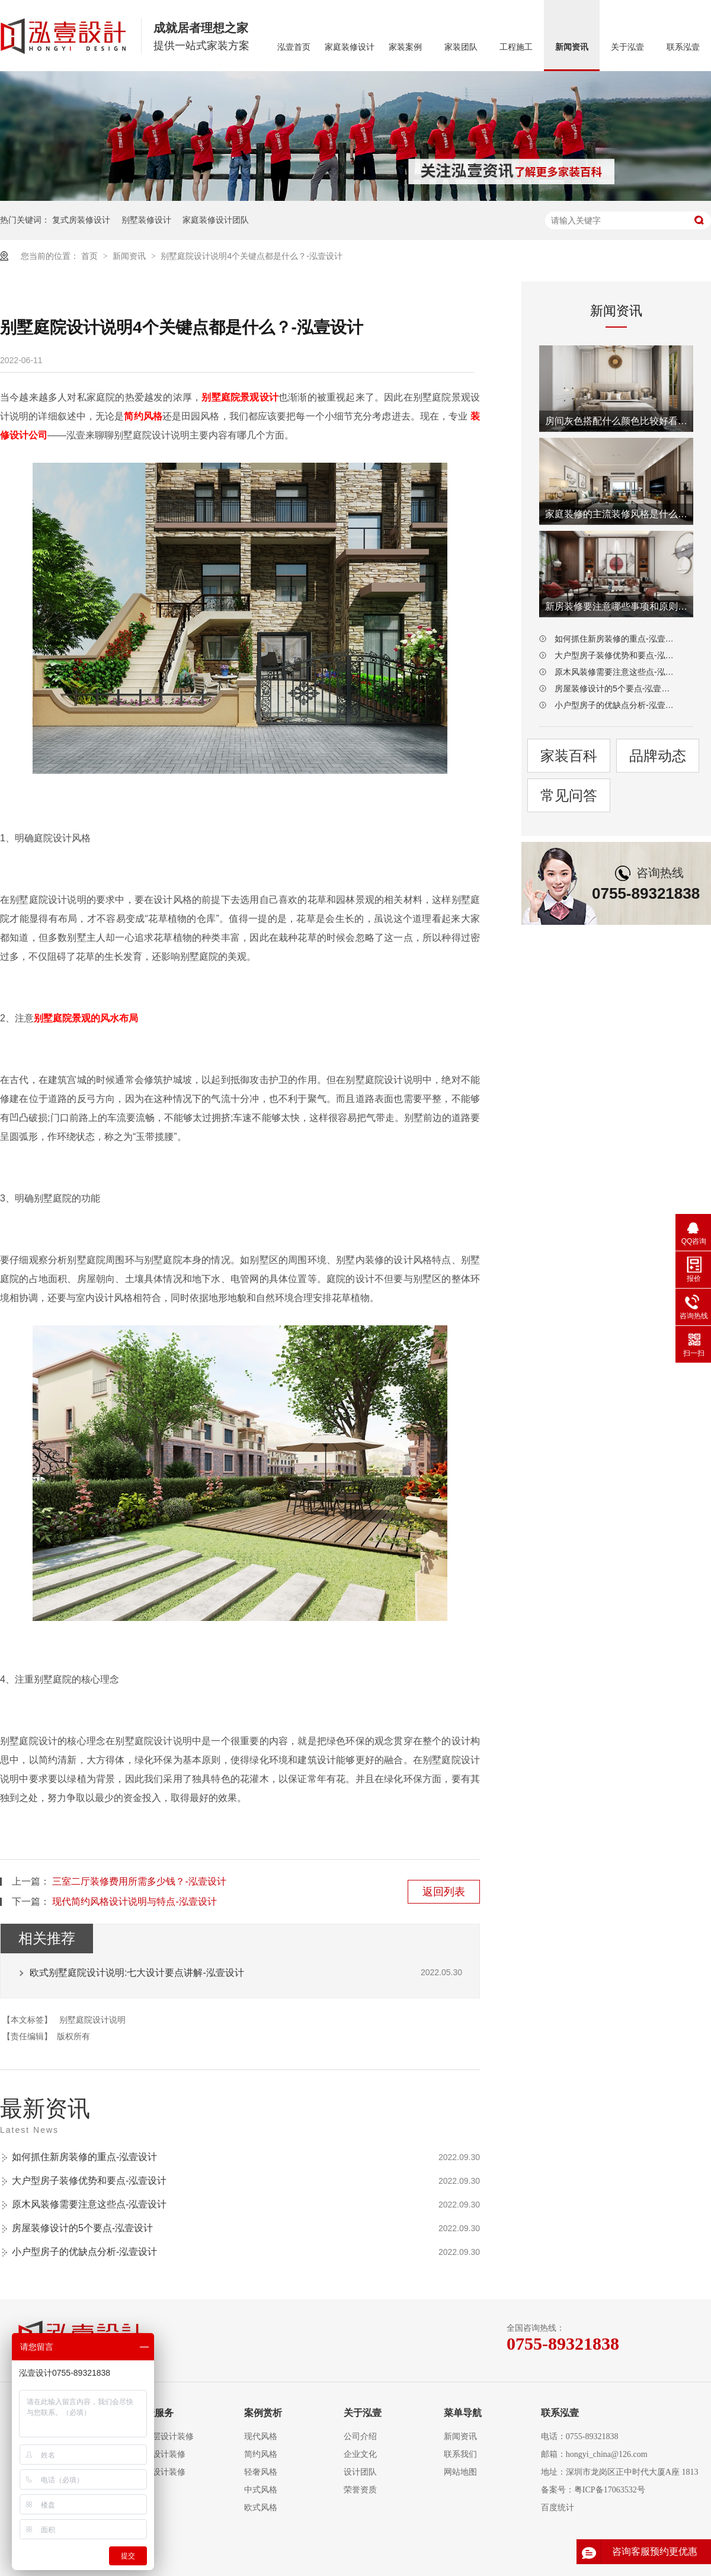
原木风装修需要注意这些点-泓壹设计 (89, 2204)
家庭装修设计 (349, 47)
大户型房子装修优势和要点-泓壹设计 (89, 2180)
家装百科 (568, 756)
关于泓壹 (627, 47)
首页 (90, 256)
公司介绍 (360, 2436)
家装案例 (405, 47)
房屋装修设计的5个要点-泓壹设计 (82, 2228)
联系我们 (460, 2454)
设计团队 (360, 2472)
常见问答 (568, 795)
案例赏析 (263, 2413)
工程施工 (516, 47)
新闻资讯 (571, 47)
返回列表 (443, 1892)
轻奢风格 (260, 2472)
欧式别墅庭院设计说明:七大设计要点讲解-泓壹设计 (137, 1973)
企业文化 (360, 2454)
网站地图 (460, 2472)
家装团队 (461, 47)
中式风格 (260, 2489)
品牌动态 (657, 756)
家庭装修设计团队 (215, 220)
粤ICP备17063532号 (609, 2489)
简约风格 (260, 2454)
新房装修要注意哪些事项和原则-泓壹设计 (616, 606)
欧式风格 (260, 2507)
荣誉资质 (360, 2489)
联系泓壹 (683, 47)
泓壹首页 (293, 47)
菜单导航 (463, 2413)
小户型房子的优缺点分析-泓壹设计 (84, 2252)
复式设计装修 (160, 2454)
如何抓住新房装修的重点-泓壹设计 (84, 2157)
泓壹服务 (155, 2413)
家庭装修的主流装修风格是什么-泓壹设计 (616, 514)
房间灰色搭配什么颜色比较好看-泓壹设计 (616, 421)
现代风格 (260, 2436)
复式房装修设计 (81, 220)
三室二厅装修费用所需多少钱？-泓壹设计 (139, 1881)
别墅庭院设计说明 (92, 2019)
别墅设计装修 (160, 2472)
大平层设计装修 (165, 2436)
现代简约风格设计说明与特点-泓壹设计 (134, 1901)
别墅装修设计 (146, 220)
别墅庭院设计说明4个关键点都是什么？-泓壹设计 (251, 256)
